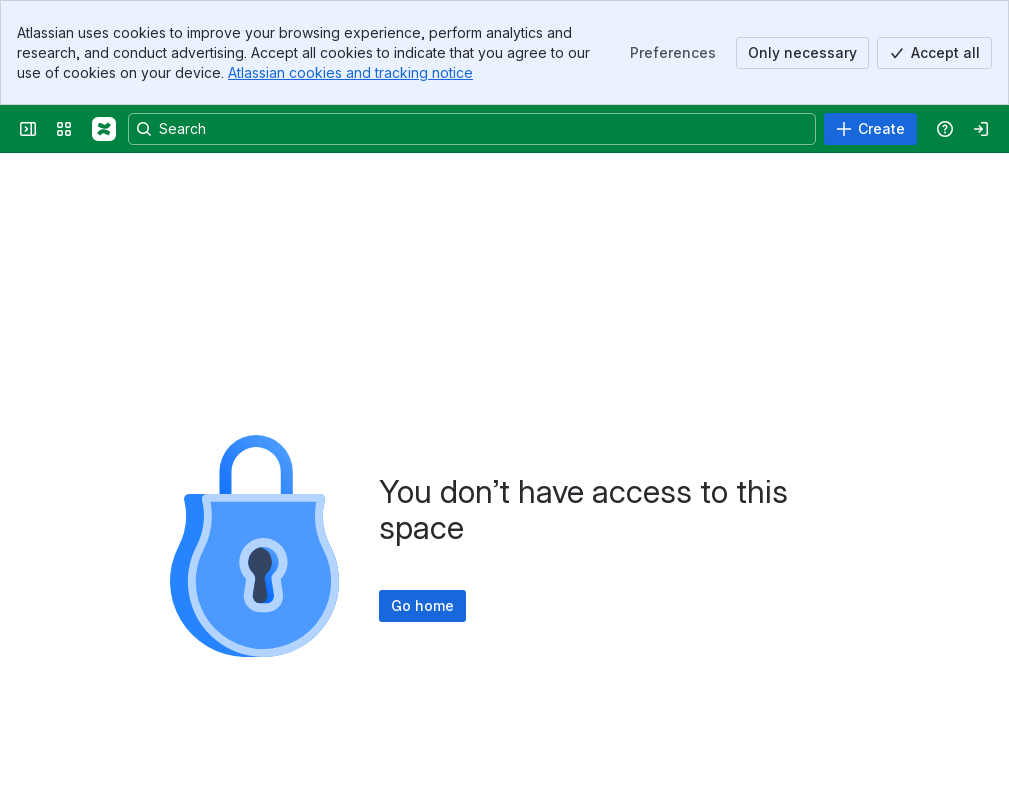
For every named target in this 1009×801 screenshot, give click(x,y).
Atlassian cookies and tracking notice (350, 72)
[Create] (870, 129)
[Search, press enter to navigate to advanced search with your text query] (472, 129)
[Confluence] (104, 129)
